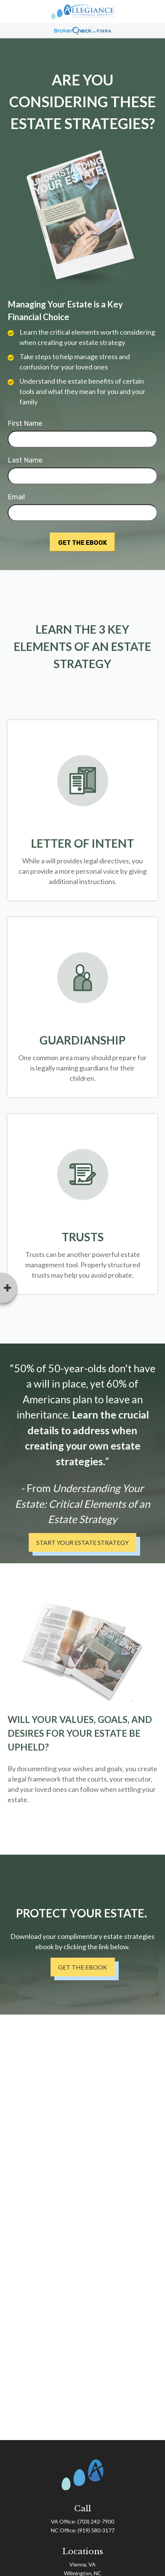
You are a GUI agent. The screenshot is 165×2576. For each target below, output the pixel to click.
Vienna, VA (82, 2564)
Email (16, 497)
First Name (25, 423)
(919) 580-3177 (96, 2530)
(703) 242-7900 (95, 2521)
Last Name (25, 460)
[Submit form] (82, 542)
